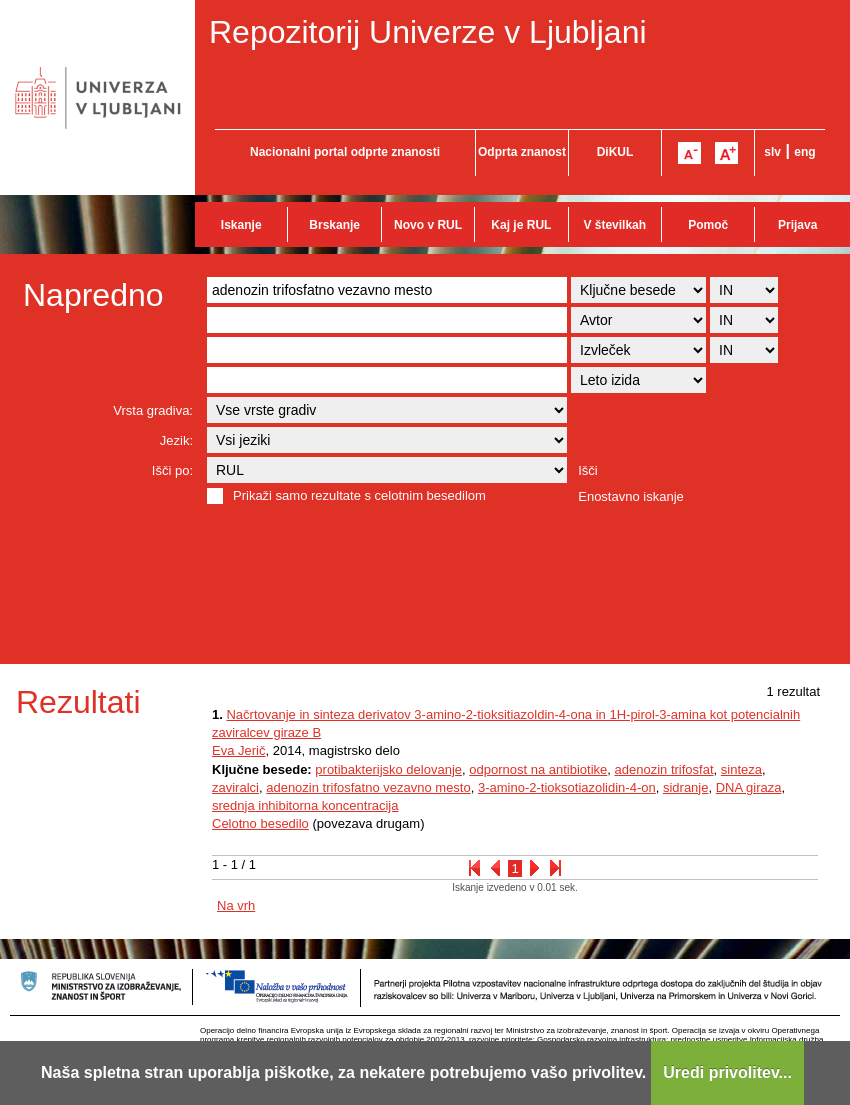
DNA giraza (749, 787)
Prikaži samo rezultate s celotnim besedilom (359, 495)
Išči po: (172, 470)
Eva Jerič (238, 750)
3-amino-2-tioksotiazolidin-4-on (567, 787)
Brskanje (334, 225)
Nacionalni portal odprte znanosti (345, 152)
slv (772, 152)
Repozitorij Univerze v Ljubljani (428, 32)
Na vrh (236, 905)
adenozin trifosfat (664, 769)
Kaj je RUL (521, 225)
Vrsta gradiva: (153, 410)
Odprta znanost (522, 152)
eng (804, 152)
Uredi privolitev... (727, 1072)
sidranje (686, 787)
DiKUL (615, 152)
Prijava (797, 225)
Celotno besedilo (260, 823)
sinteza (741, 769)
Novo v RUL (428, 225)
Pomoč (708, 225)
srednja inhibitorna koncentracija (305, 805)
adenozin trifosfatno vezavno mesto (368, 787)
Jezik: (176, 440)
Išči (588, 470)
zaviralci (235, 787)
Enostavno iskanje (631, 496)
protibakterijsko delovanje (388, 769)
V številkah (614, 225)
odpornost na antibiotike (538, 769)
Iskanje (241, 225)
